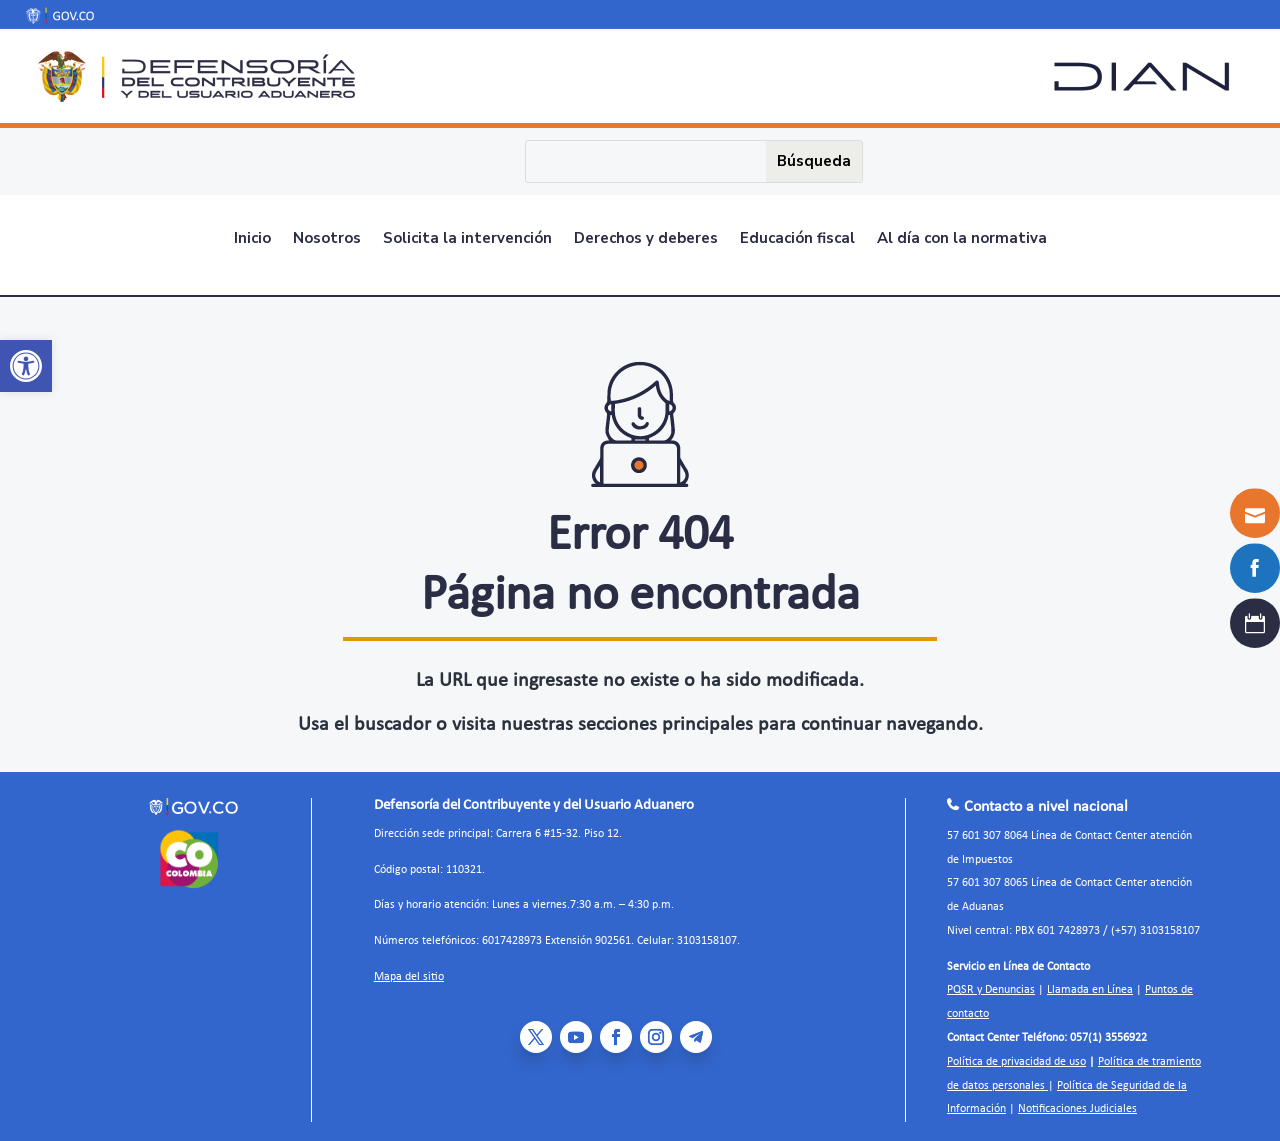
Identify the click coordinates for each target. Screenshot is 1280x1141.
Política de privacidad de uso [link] (1016, 1055)
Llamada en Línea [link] (1090, 984)
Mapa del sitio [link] (409, 970)
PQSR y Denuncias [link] (991, 984)
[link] (26, 366)
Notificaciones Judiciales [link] (1077, 1102)
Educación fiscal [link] (797, 236)
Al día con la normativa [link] (962, 236)
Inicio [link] (252, 236)
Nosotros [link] (327, 236)
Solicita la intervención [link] (467, 236)
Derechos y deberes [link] (646, 236)
